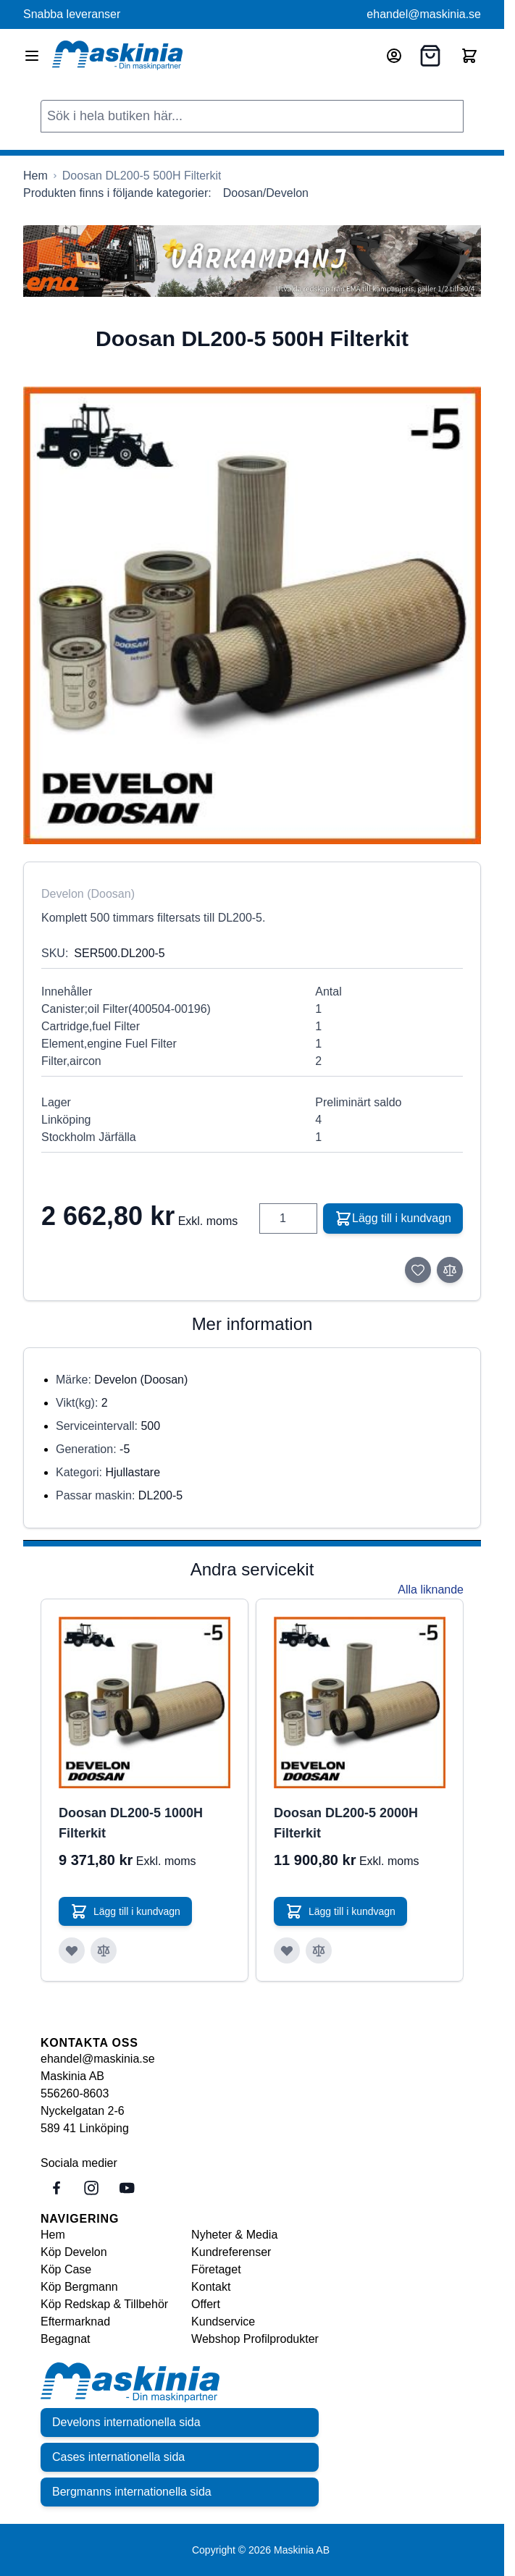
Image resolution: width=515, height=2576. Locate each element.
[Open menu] (32, 55)
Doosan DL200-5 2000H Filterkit (346, 1823)
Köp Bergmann (79, 2287)
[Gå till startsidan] (35, 176)
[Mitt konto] (394, 55)
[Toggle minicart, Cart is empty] (469, 55)
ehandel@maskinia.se (424, 14)
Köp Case (66, 2269)
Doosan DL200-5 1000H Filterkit (131, 1823)
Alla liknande (431, 1589)
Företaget (215, 2269)
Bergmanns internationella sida (132, 2491)
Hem (53, 2234)
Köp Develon (74, 2252)
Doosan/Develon (266, 193)
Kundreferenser (231, 2252)
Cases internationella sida (118, 2457)
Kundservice (223, 2321)
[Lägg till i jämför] (450, 1270)
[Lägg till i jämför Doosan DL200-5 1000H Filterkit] (104, 1950)
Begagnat (66, 2339)
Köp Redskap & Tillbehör (104, 2304)
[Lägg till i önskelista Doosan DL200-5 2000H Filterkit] (287, 1950)
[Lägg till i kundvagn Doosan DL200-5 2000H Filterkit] (340, 1911)
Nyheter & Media (234, 2234)
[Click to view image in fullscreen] (252, 615)
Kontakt (210, 2287)
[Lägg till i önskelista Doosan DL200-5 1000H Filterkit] (72, 1950)
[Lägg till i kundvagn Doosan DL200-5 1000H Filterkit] (125, 1911)
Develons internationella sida (126, 2422)
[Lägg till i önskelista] (418, 1270)
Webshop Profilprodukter (255, 2339)
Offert (205, 2304)
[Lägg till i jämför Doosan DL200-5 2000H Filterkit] (319, 1950)
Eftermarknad (75, 2321)
